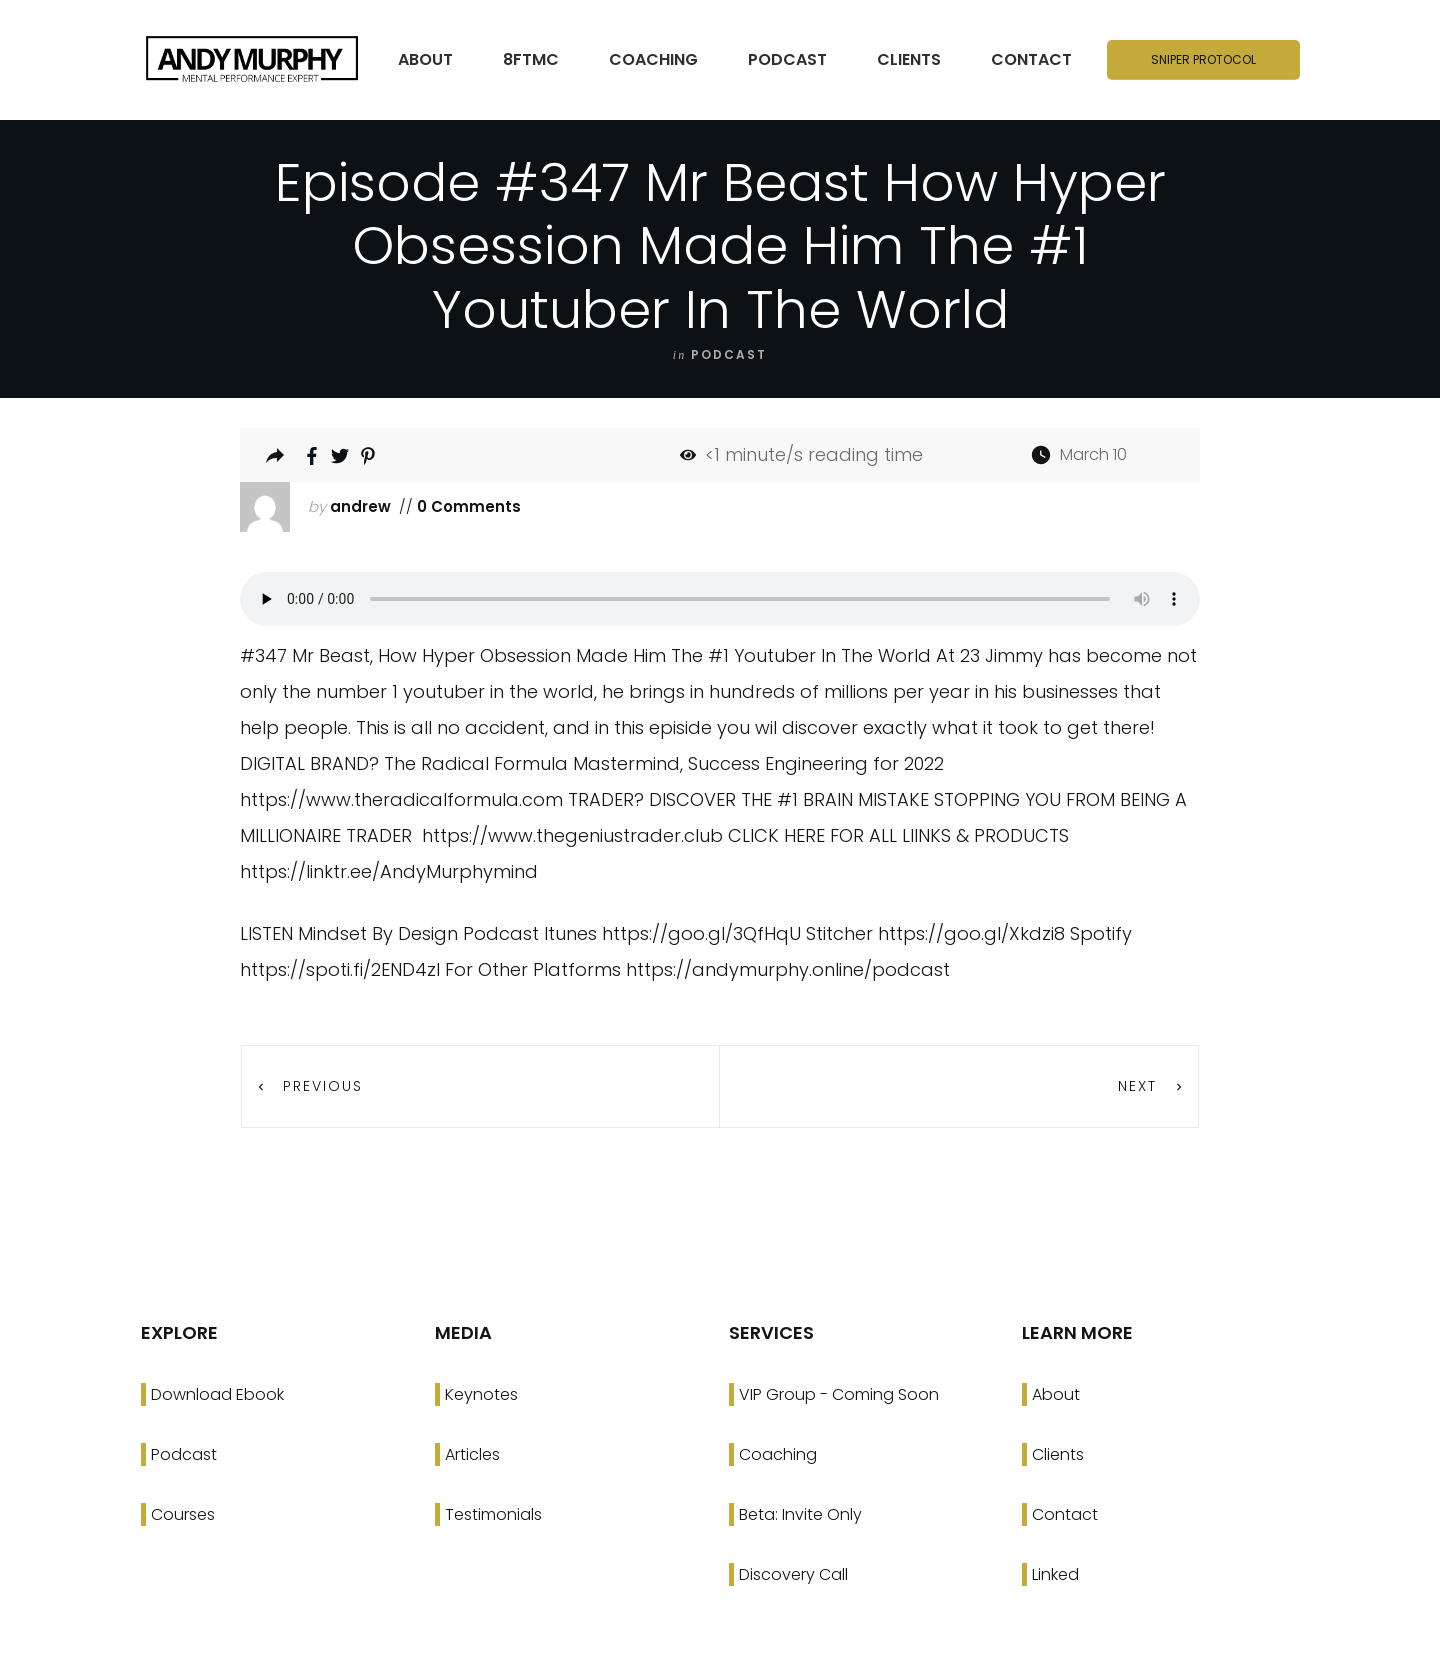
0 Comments (467, 506)
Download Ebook (217, 1394)
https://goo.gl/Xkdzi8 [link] (971, 933)
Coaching (778, 1454)
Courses (183, 1514)
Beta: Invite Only (800, 1514)
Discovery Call (793, 1574)
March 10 (1093, 454)
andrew (360, 506)
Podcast (184, 1454)
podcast (729, 354)
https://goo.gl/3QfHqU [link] (701, 933)
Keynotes (481, 1394)
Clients (1058, 1454)
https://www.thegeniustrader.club (572, 835)
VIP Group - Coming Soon (839, 1394)
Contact (1065, 1514)
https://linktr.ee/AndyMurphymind (389, 871)
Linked (1055, 1574)
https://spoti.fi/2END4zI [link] (340, 969)
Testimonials (493, 1514)
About (1056, 1394)
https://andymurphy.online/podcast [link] (788, 969)
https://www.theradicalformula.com (401, 799)
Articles (472, 1454)
